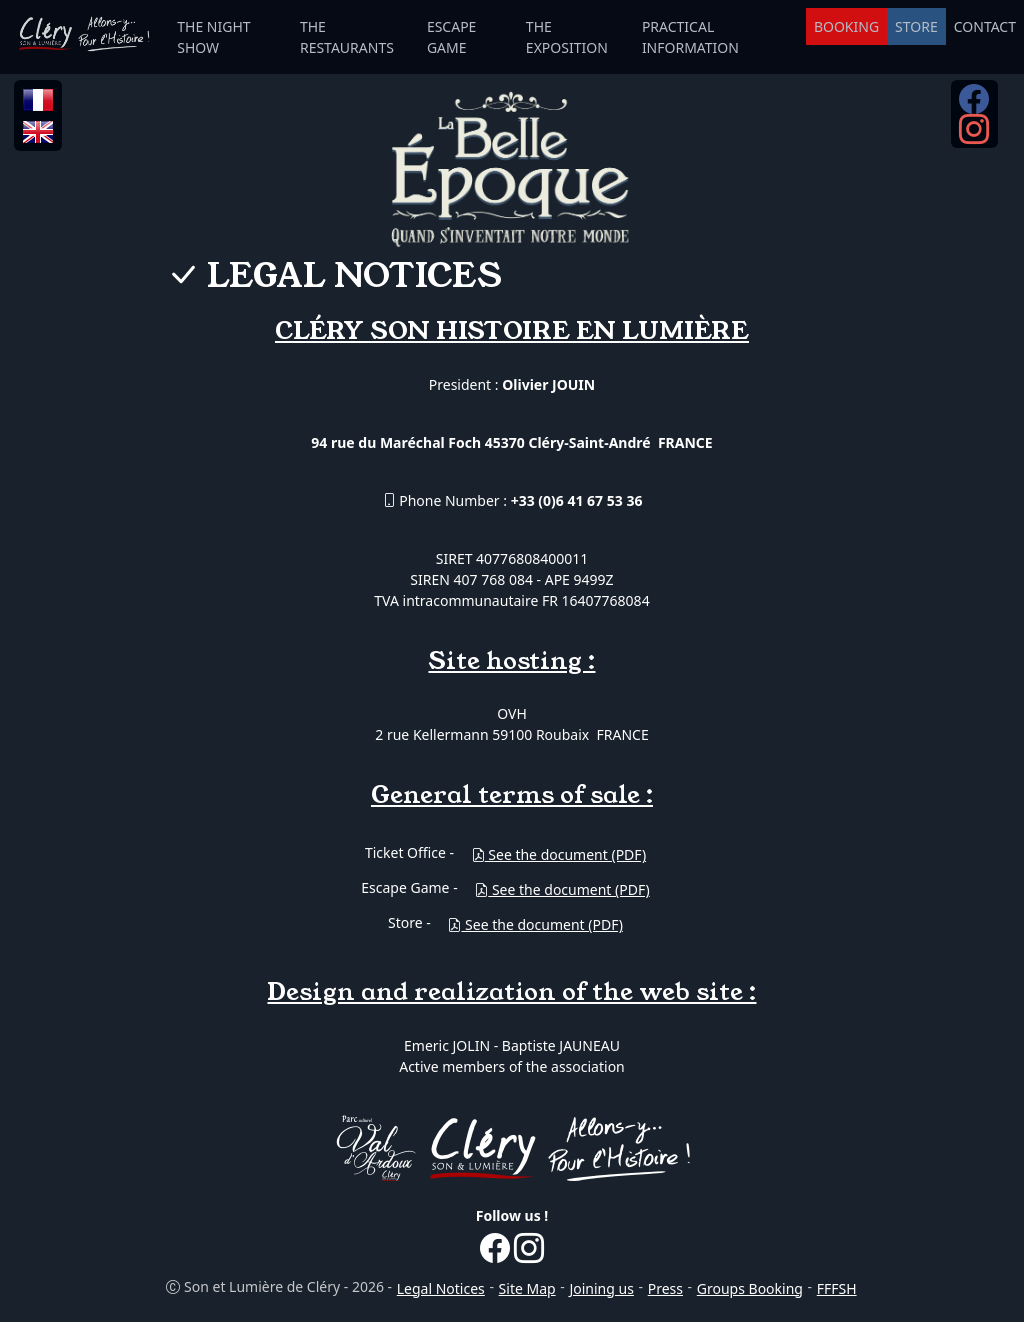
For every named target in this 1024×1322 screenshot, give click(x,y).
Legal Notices (441, 1288)
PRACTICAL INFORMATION (690, 37)
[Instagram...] (974, 136)
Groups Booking (750, 1288)
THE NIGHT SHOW (213, 37)
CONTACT (985, 26)
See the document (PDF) (558, 854)
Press (665, 1288)
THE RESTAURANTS (347, 37)
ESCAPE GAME (452, 37)
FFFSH (837, 1288)
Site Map (527, 1288)
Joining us (601, 1288)
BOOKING (846, 26)
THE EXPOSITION (567, 37)
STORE (916, 26)
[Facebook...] (974, 106)
